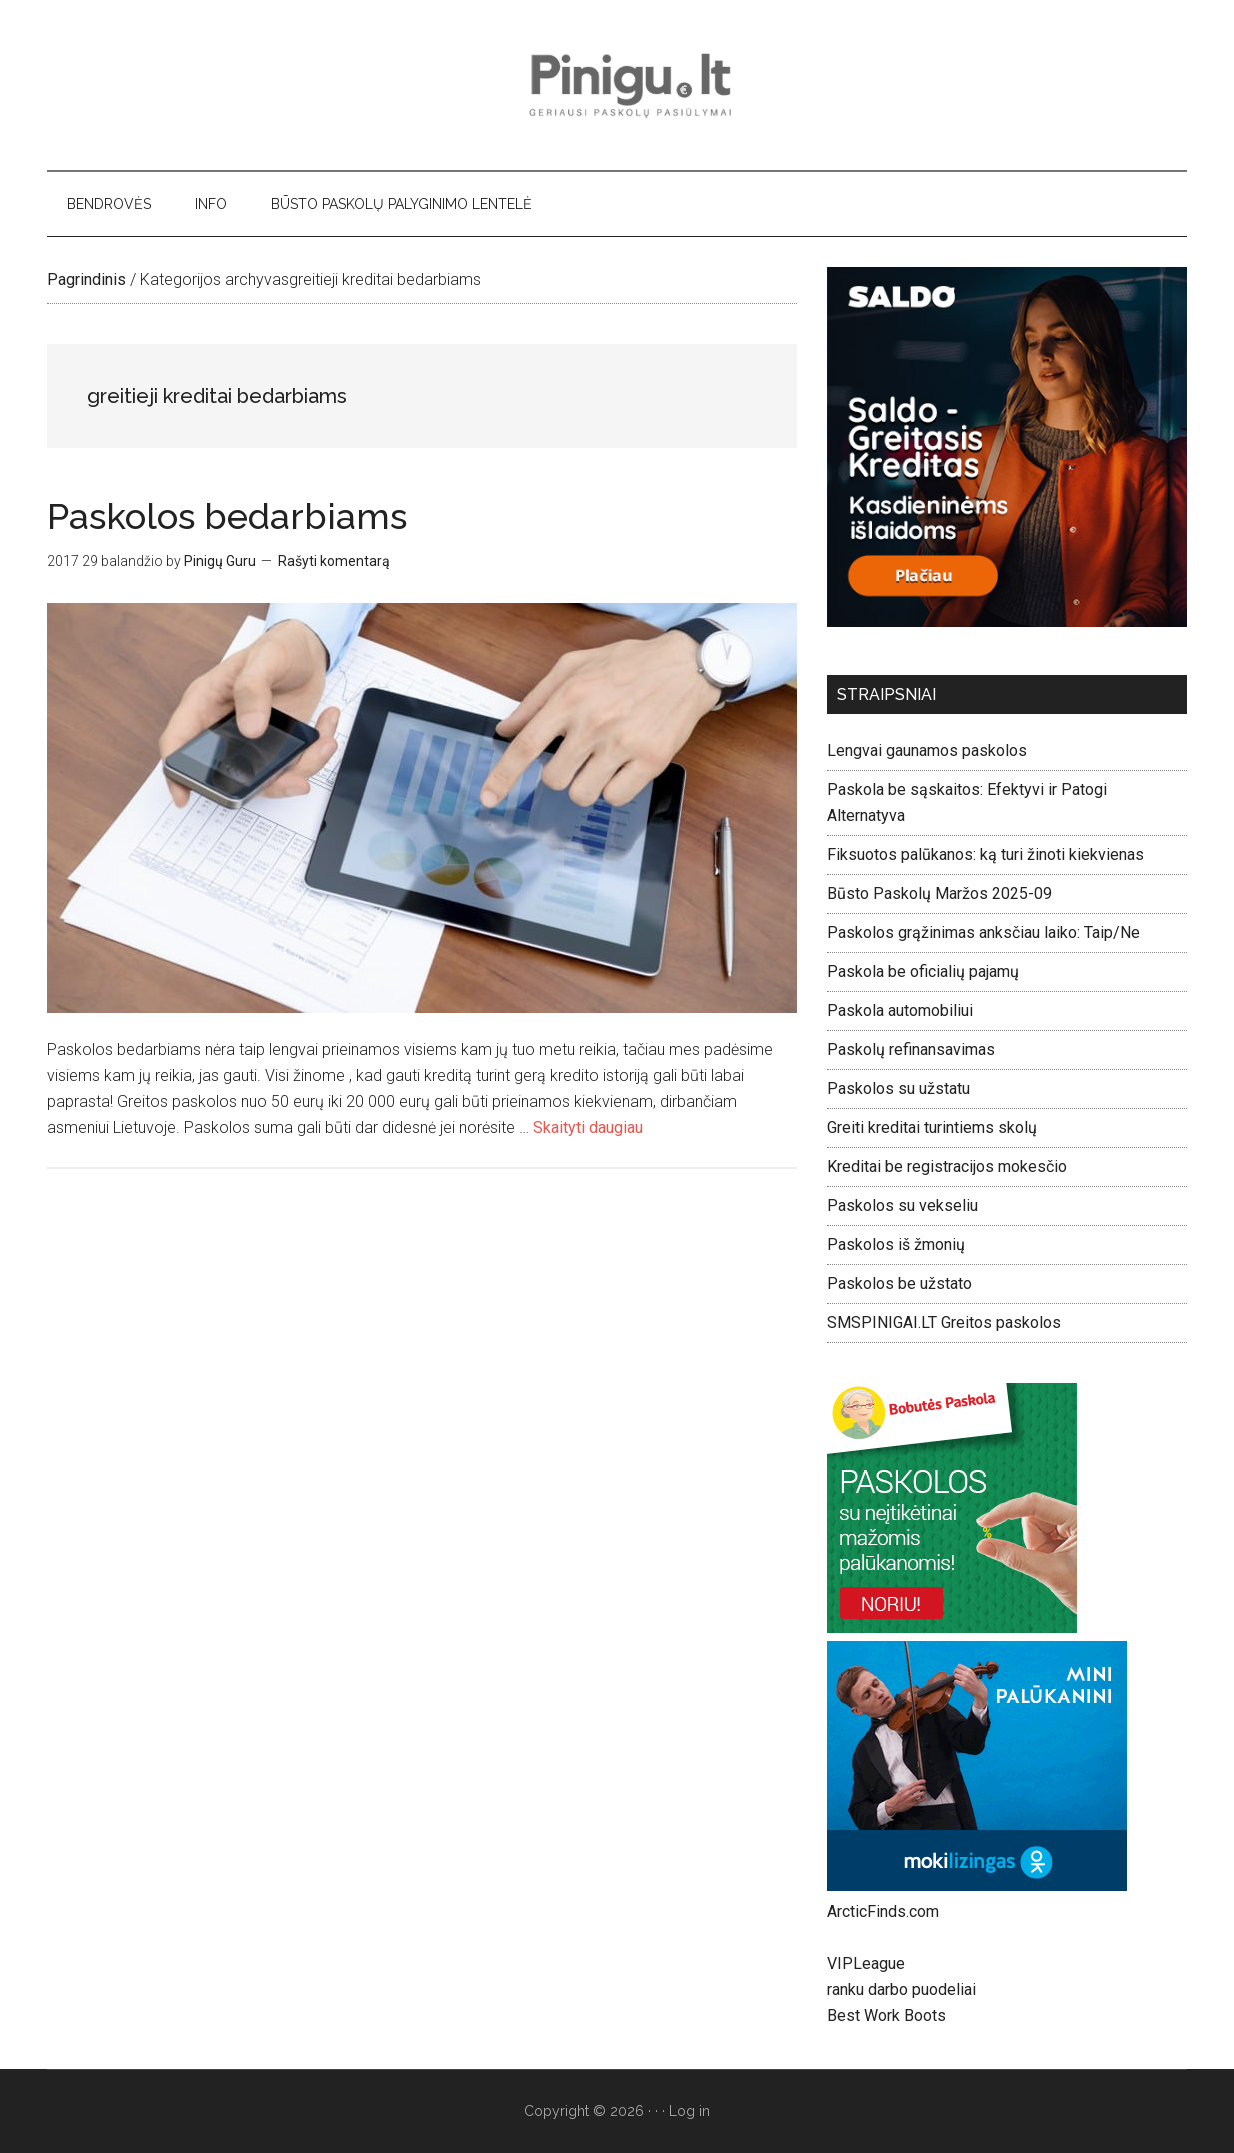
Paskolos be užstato (899, 1283)
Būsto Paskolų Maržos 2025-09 (939, 893)
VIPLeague (866, 1963)
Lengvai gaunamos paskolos (927, 750)
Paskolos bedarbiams (227, 516)
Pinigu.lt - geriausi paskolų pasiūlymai (617, 85)
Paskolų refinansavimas (911, 1049)
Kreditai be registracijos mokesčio (947, 1166)
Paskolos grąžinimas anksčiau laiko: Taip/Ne (983, 932)
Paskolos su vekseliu (902, 1205)
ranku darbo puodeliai (901, 1989)
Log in (689, 2111)
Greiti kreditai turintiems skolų (932, 1127)
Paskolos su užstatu (898, 1088)
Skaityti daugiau (588, 1127)
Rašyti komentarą (334, 561)
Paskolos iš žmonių (896, 1244)
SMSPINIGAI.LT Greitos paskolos (944, 1322)
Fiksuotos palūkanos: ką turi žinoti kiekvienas (985, 854)
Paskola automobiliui (900, 1010)
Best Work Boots (886, 2015)
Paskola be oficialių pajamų (923, 971)
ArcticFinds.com (883, 1911)
